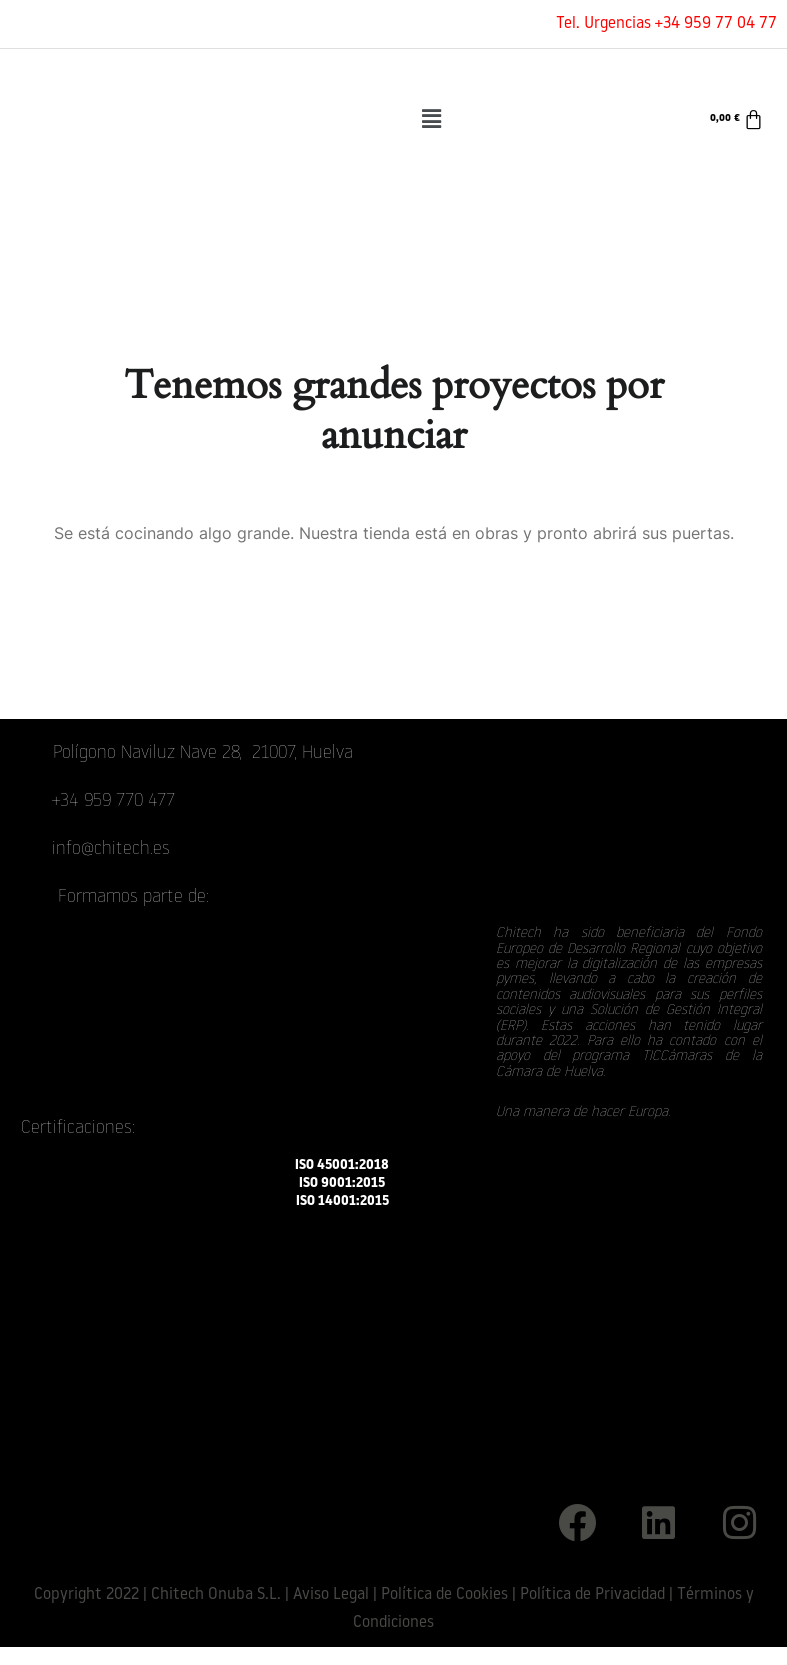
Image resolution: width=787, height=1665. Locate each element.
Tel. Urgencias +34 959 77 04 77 (666, 24)
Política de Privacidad (592, 1595)
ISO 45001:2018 (342, 1165)
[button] (431, 119)
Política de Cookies (444, 1595)
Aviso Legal (331, 1595)
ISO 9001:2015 (342, 1183)
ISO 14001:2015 (342, 1201)
